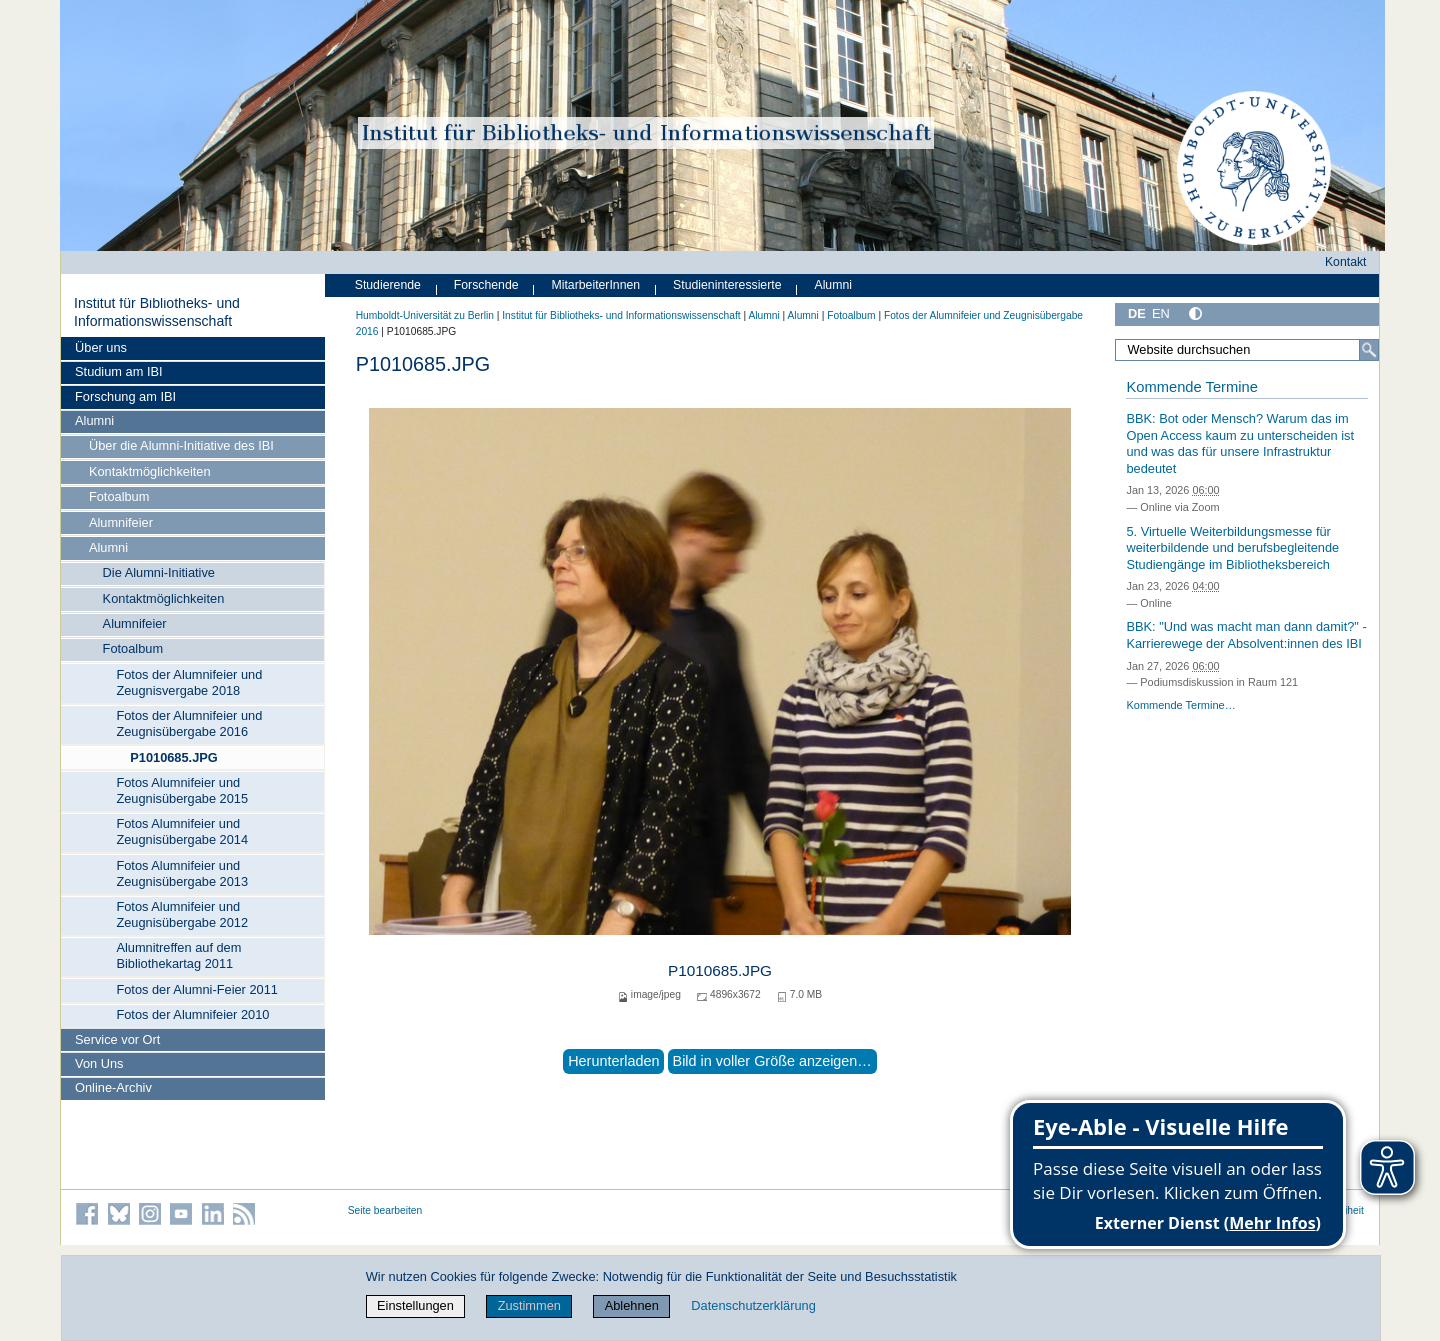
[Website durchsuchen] (1247, 350)
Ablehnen (632, 1305)
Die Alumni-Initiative (159, 572)
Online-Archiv (113, 1087)
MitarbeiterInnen (596, 285)
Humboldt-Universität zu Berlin (425, 315)
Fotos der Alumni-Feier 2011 (196, 989)
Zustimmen (529, 1305)
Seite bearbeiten (385, 1210)
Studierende (388, 285)
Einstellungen (415, 1305)
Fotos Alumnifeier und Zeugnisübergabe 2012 (182, 914)
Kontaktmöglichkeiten (150, 471)
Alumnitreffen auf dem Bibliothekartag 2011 (178, 955)
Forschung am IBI (125, 396)
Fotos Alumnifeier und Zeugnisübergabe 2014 (182, 831)
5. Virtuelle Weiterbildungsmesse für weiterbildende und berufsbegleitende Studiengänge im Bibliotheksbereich (1232, 548)
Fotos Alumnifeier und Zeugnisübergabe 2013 (182, 873)
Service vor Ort (117, 1039)
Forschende (486, 285)
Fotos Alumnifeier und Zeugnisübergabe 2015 (182, 790)
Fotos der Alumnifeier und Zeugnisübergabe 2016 (189, 723)
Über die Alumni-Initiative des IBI (181, 445)
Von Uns (99, 1063)
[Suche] (1369, 350)
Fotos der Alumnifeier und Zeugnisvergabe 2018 (189, 682)
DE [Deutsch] (1137, 313)
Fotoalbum (119, 496)
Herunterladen (613, 1061)
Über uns (101, 347)
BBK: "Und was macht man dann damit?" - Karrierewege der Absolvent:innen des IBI (1246, 635)
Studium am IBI (118, 371)
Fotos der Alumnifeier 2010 (192, 1014)
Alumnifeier (121, 522)
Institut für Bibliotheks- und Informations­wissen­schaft (157, 312)
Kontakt (1346, 262)
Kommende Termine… (1180, 705)
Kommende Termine (1191, 387)
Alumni (94, 420)
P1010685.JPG (174, 757)
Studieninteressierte (727, 285)
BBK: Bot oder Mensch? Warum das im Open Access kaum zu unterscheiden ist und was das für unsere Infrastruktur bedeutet (1240, 443)
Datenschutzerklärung (753, 1305)
